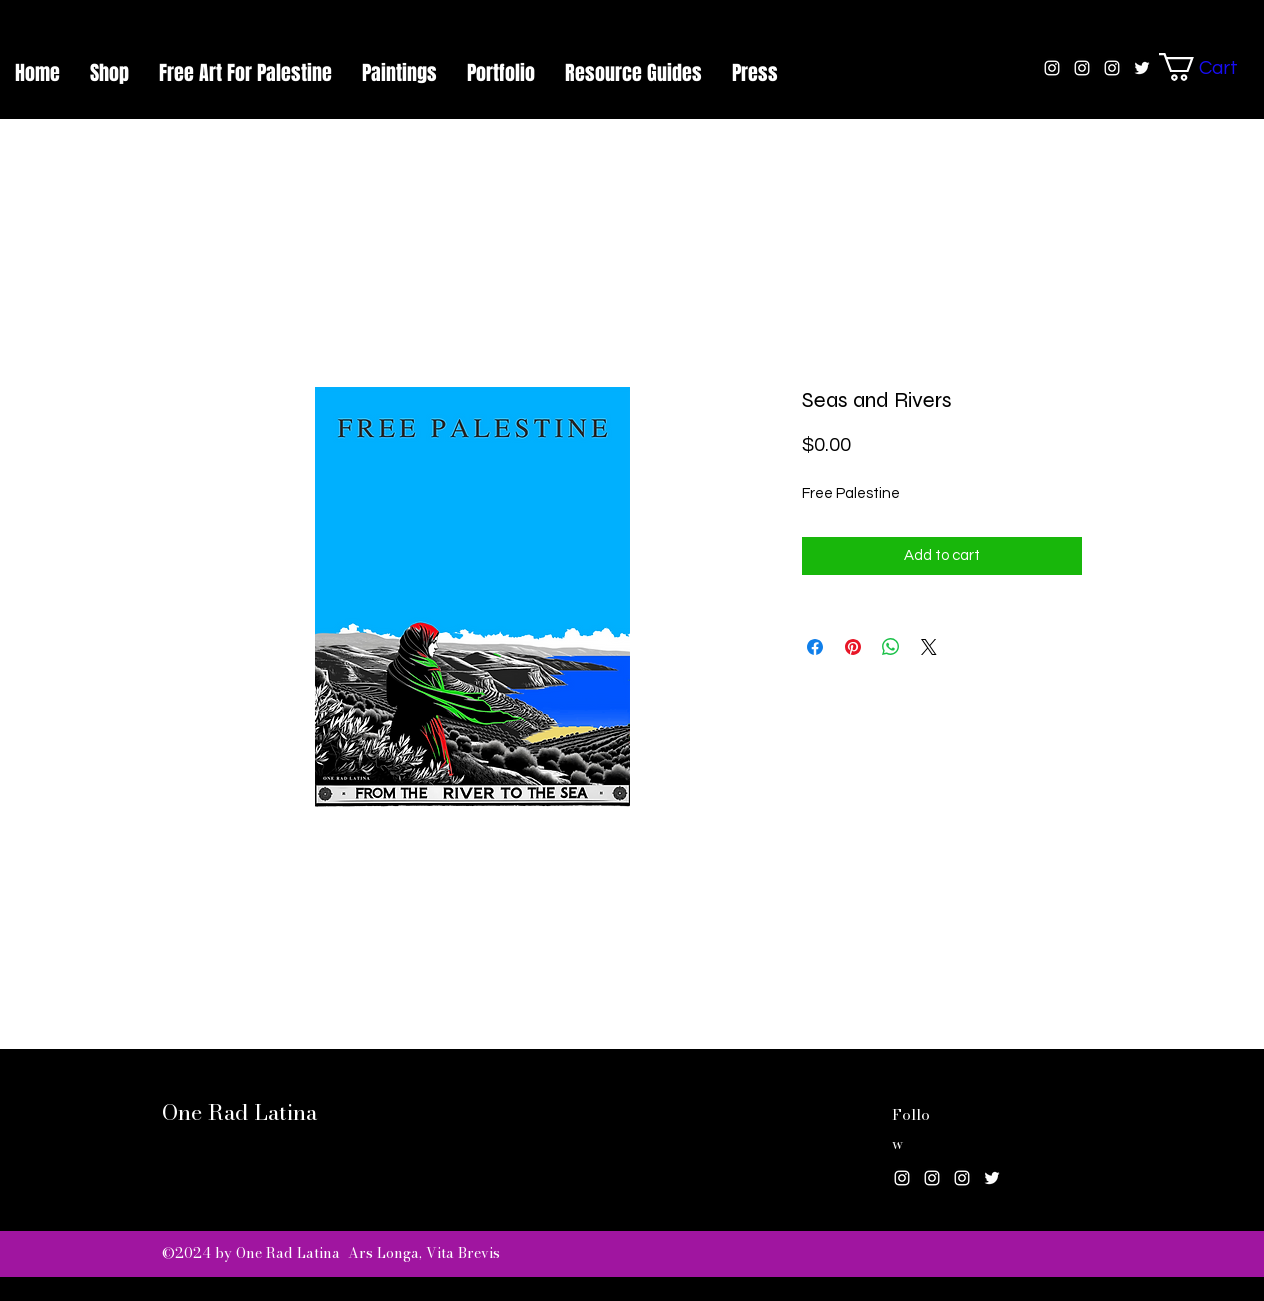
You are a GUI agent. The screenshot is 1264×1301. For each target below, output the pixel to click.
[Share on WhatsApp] (891, 647)
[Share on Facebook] (815, 647)
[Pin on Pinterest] (853, 647)
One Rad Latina (239, 1112)
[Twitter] (992, 1178)
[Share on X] (929, 647)
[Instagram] (902, 1178)
